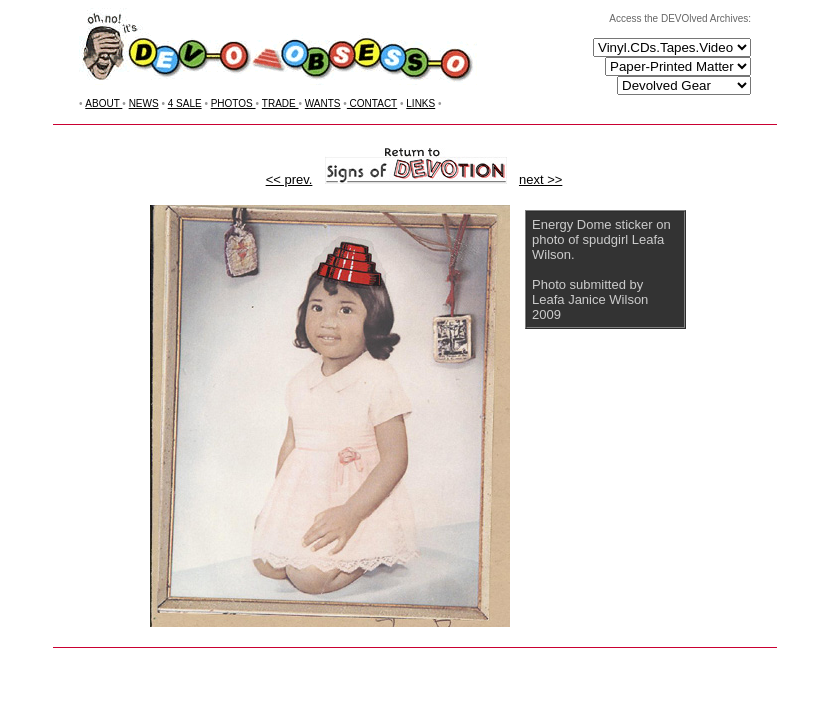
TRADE (280, 103)
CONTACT (372, 103)
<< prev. (289, 179)
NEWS (144, 103)
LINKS (420, 103)
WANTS (323, 103)
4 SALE (185, 103)
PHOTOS (233, 103)
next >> (540, 179)
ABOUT (103, 103)
